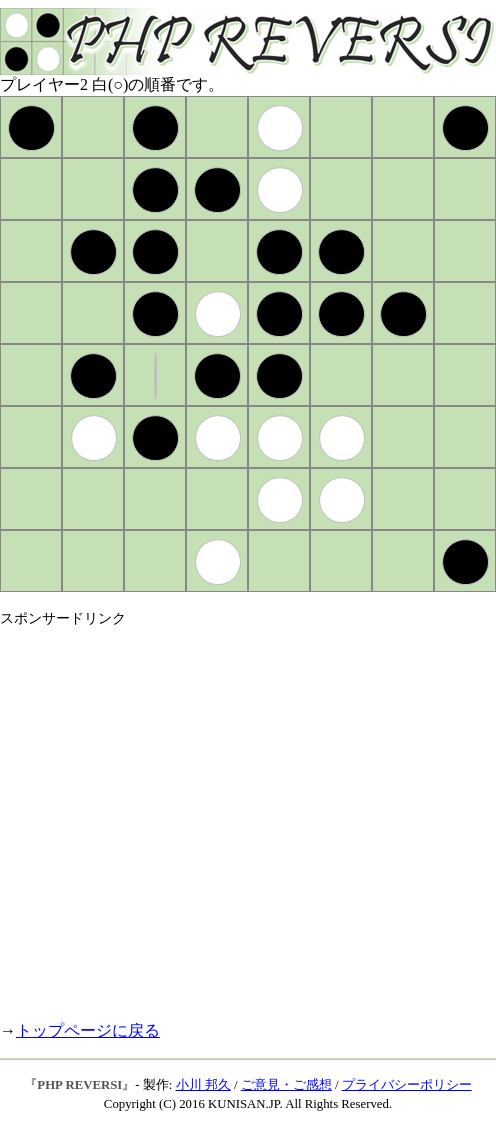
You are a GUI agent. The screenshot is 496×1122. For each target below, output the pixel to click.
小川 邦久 (203, 1085)
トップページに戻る (88, 1030)
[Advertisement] (187, 815)
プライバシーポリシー (407, 1085)
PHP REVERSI (79, 1085)
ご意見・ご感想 (286, 1085)
